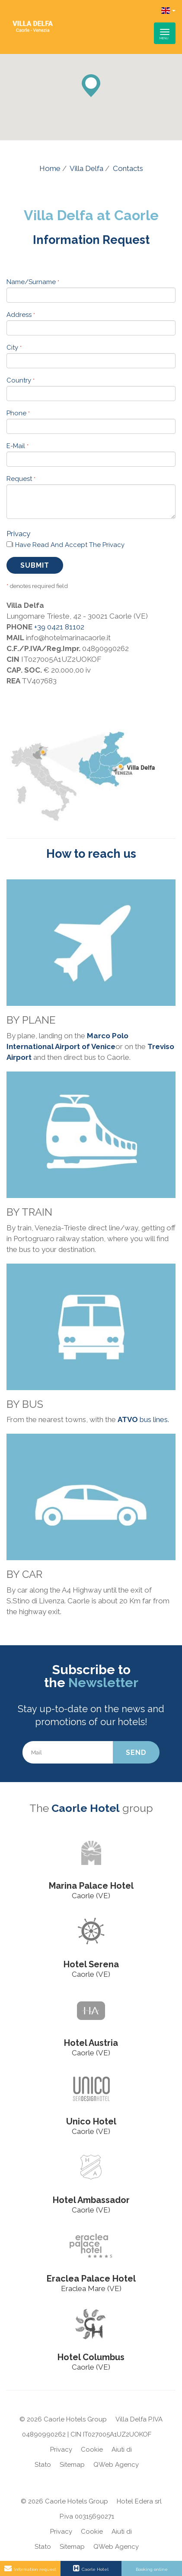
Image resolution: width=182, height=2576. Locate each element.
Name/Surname (32, 282)
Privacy (18, 533)
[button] (91, 85)
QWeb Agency (116, 2465)
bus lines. (143, 1419)
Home (50, 168)
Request (20, 479)
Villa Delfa (86, 168)
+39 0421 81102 (59, 627)
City (14, 347)
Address (20, 315)
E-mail (17, 446)
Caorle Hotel (85, 1808)
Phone (18, 413)
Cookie (92, 2449)
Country (20, 380)
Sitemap (72, 2465)
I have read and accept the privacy (68, 545)
